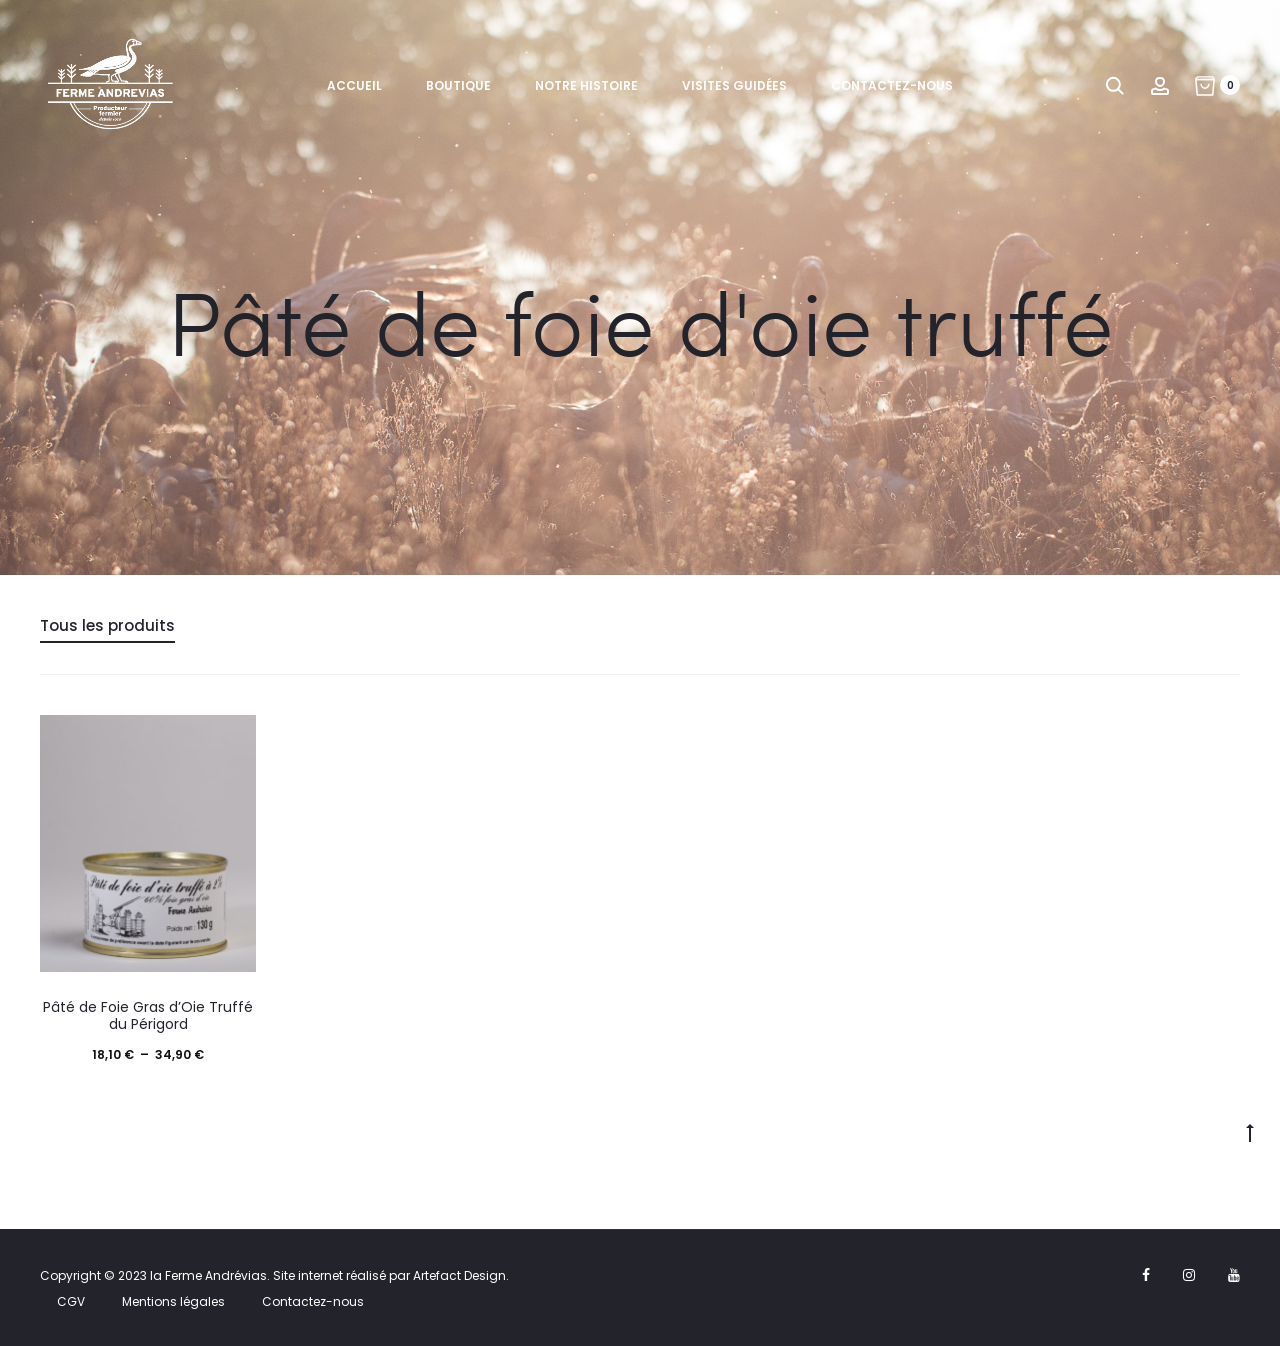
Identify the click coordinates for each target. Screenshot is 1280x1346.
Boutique (458, 85)
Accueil (354, 85)
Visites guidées (734, 85)
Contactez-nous (892, 85)
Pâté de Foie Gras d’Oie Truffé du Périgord (148, 1015)
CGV (71, 1301)
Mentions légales (173, 1301)
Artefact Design (459, 1275)
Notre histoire (586, 85)
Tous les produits (107, 625)
